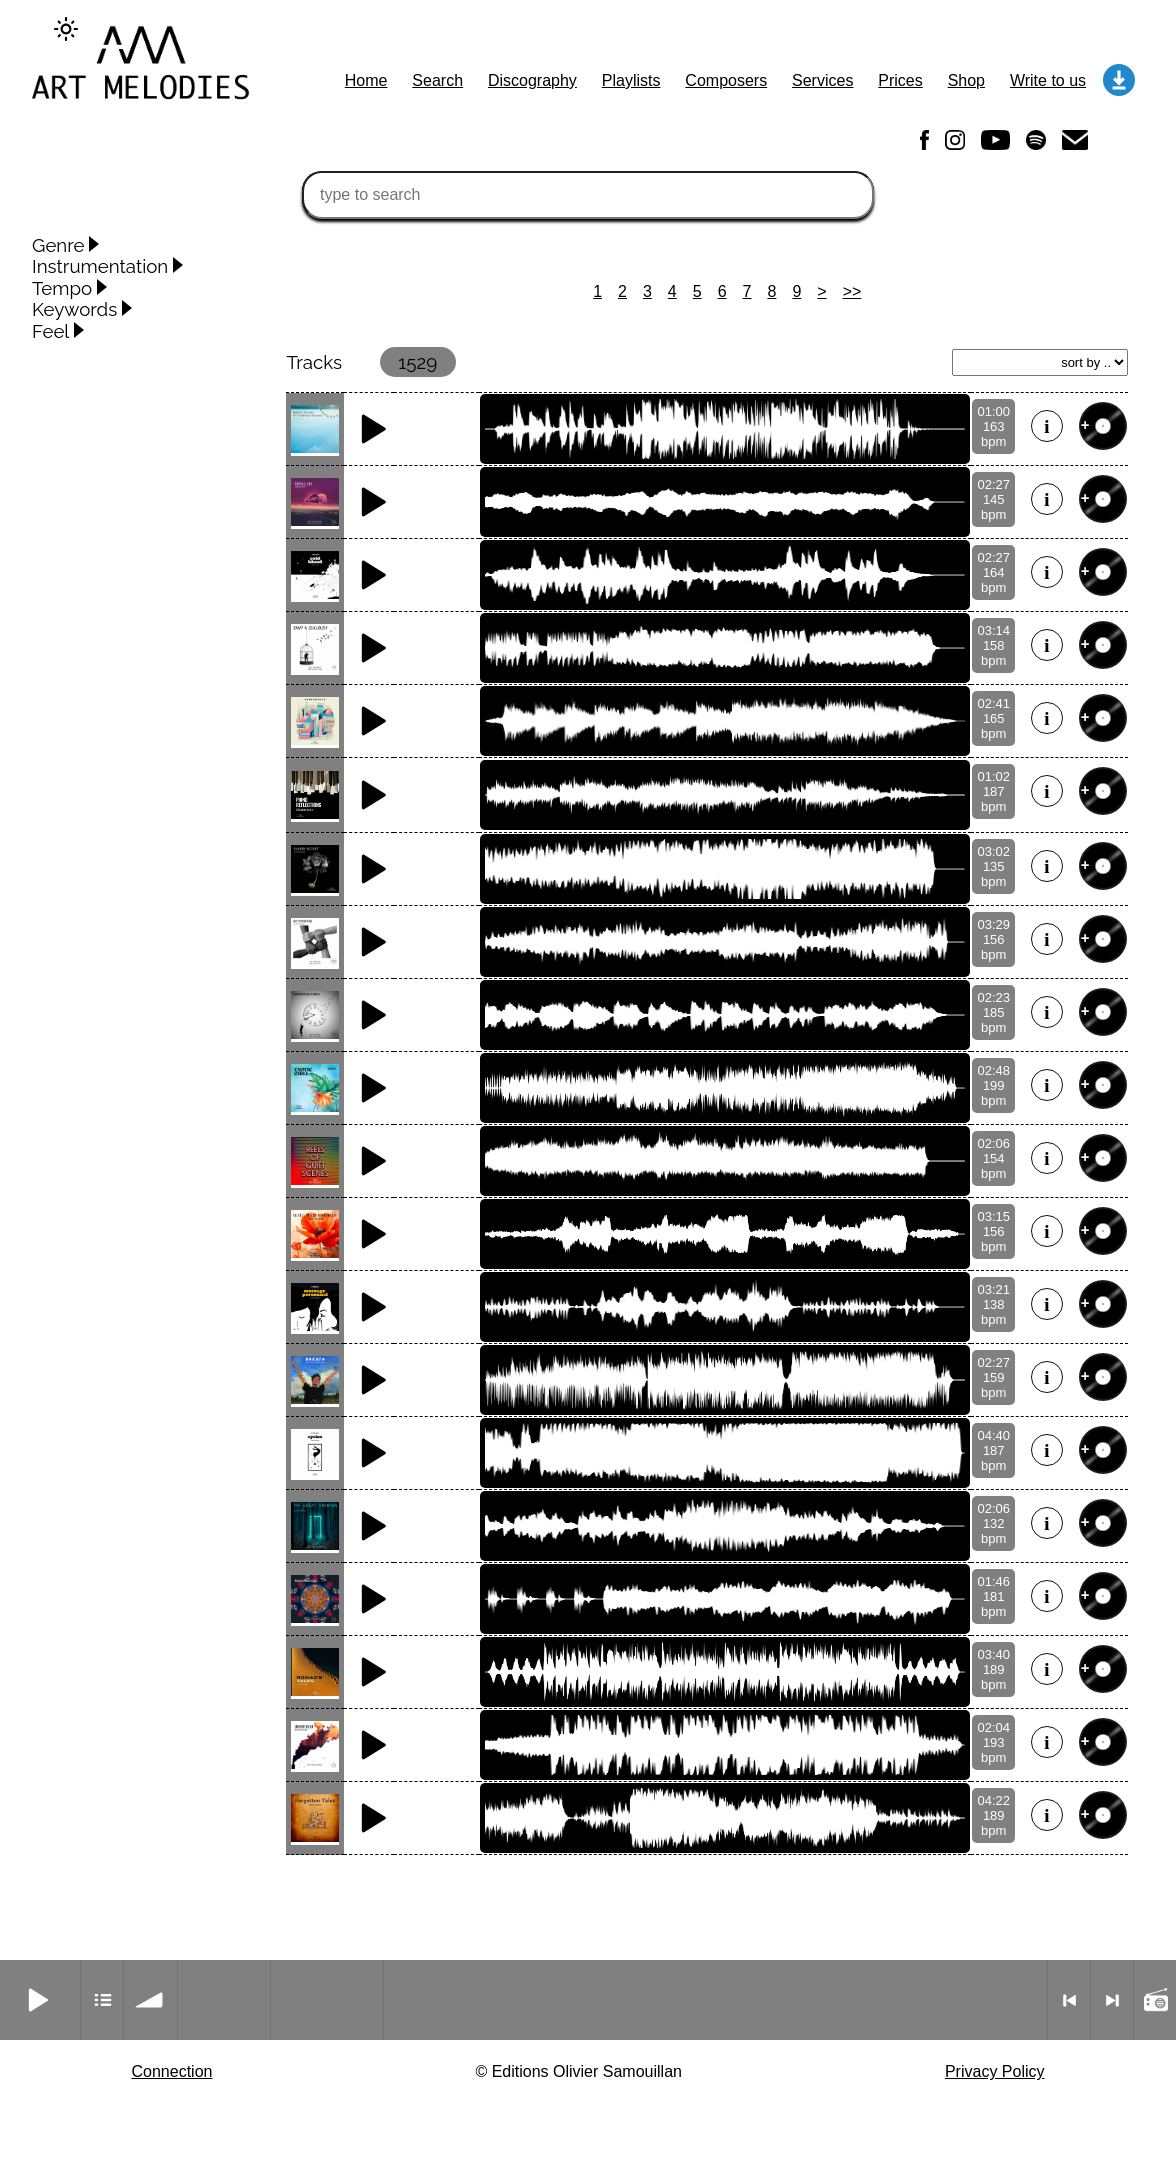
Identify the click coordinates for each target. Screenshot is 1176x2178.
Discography (532, 80)
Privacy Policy (995, 2071)
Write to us (1048, 80)
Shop (966, 80)
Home (366, 80)
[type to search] (588, 195)
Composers (726, 80)
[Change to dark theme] (66, 29)
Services (822, 80)
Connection (171, 2071)
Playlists (631, 80)
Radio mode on (1155, 2000)
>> (852, 291)
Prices (900, 80)
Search (437, 80)
